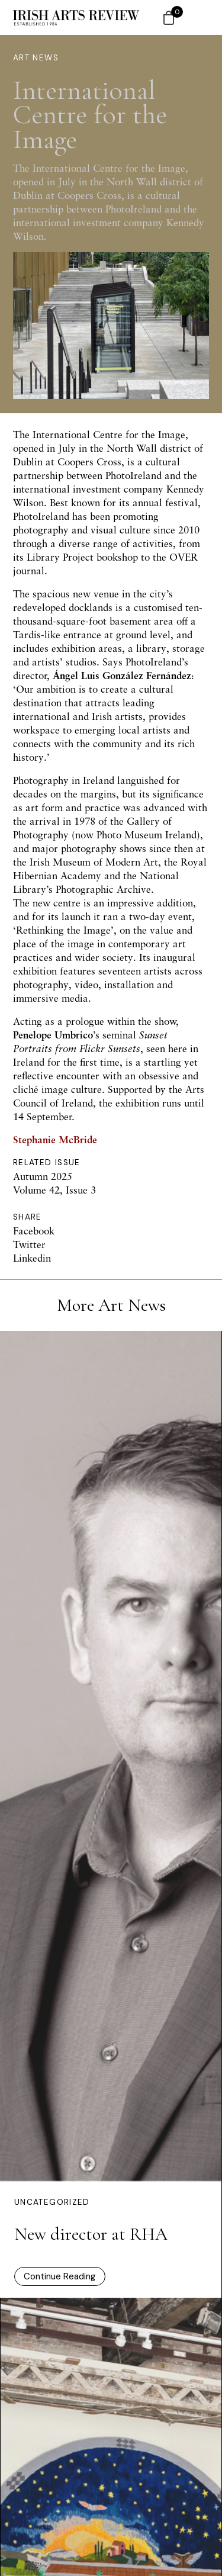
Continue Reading (60, 2276)
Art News (36, 58)
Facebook (33, 1230)
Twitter (29, 1244)
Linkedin (32, 1258)
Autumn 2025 (42, 1176)
